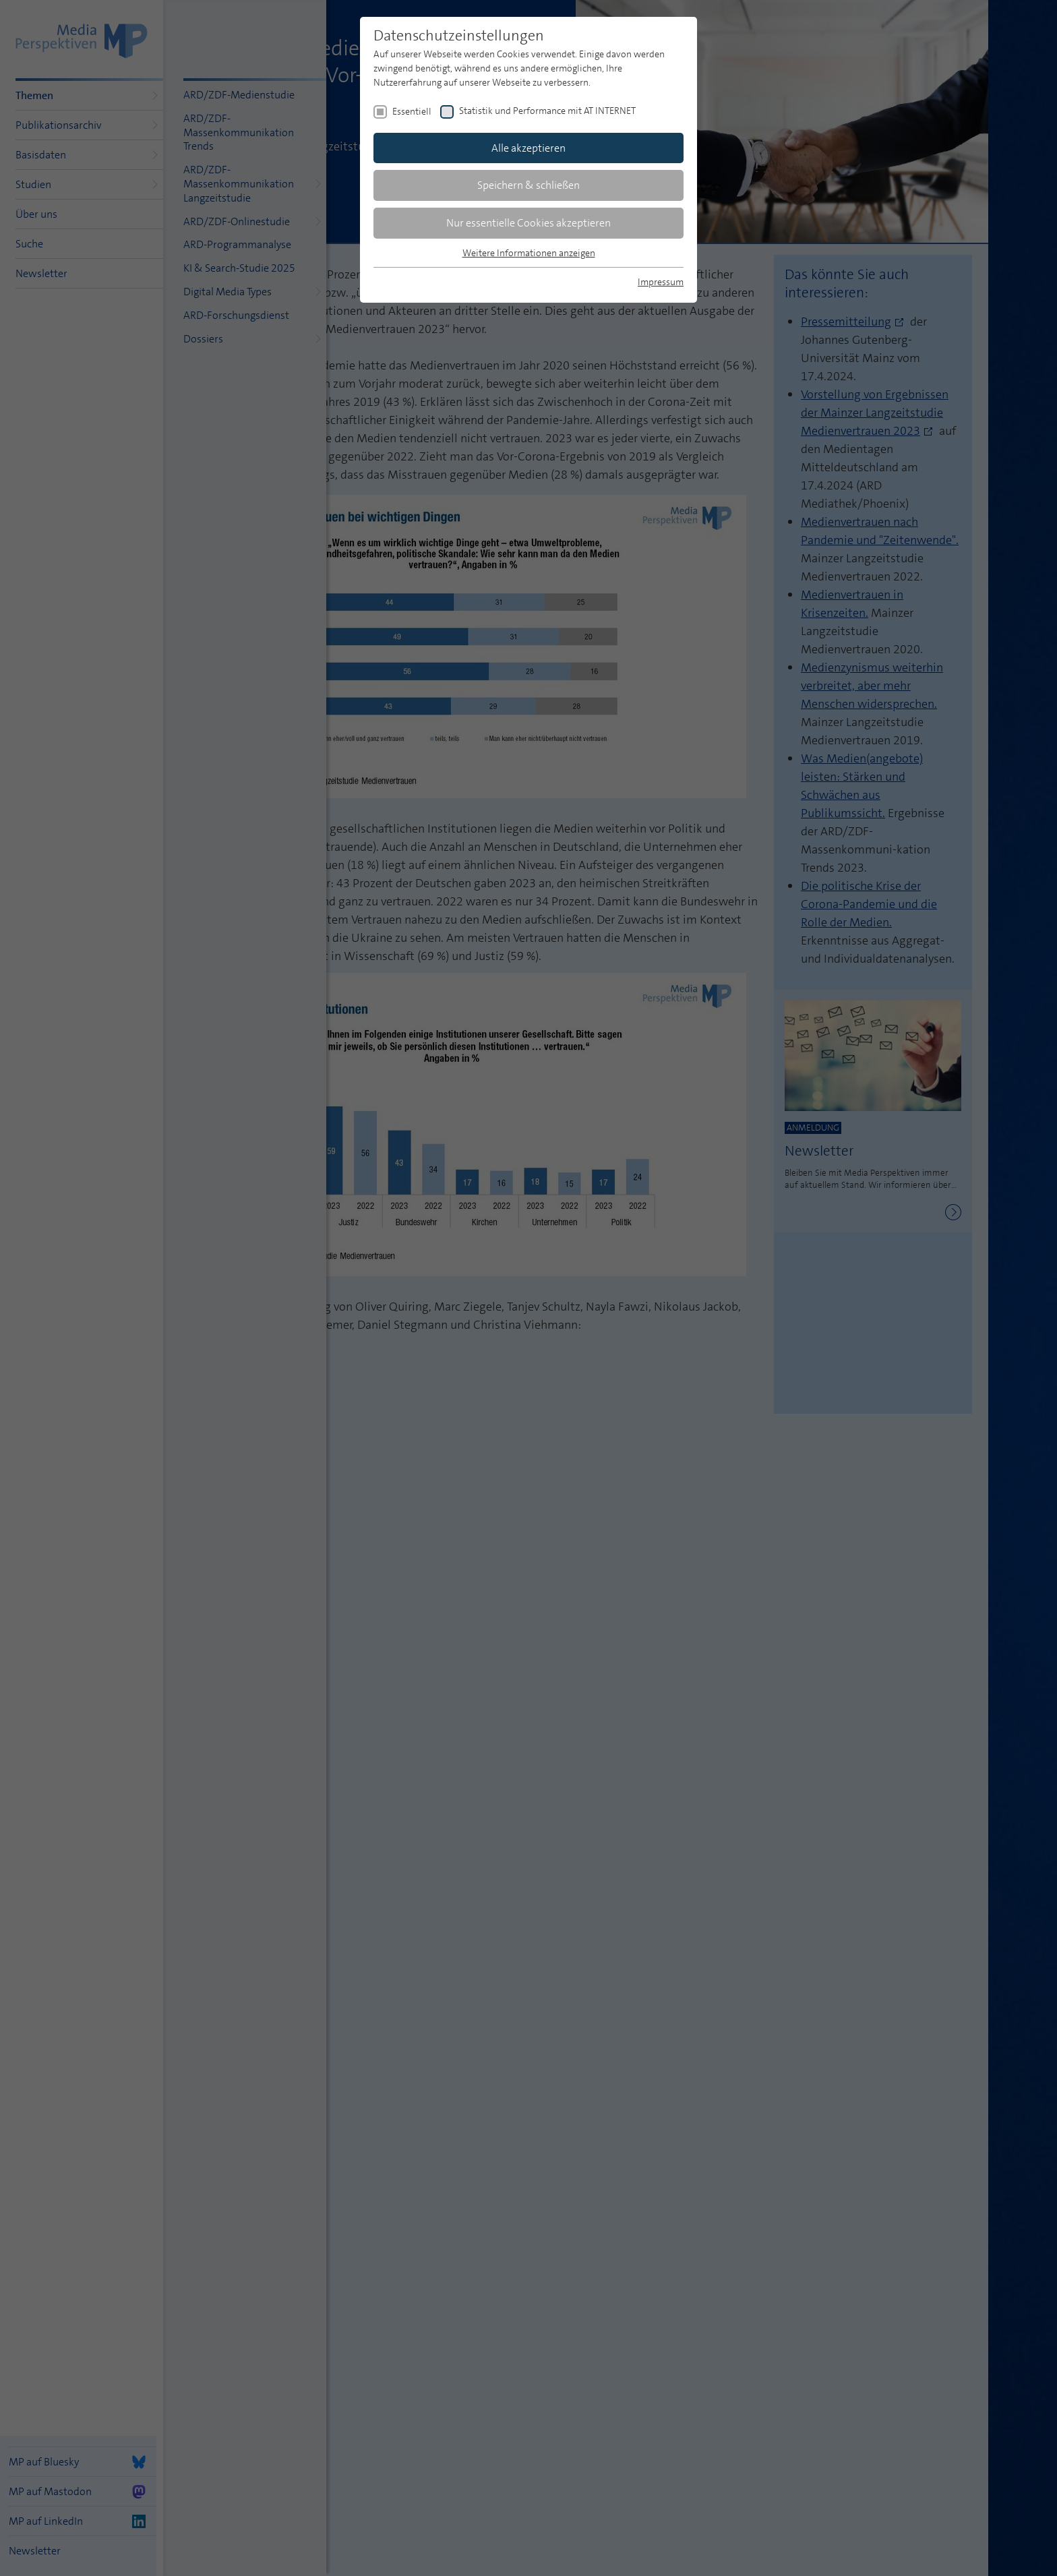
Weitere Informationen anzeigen (528, 253)
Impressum (661, 282)
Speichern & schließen (528, 185)
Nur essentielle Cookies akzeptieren (528, 223)
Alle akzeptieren (528, 148)
